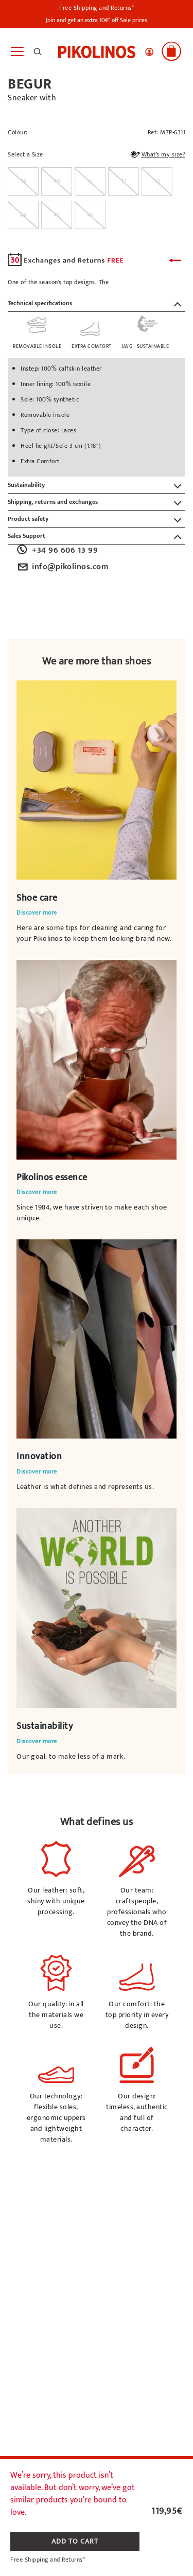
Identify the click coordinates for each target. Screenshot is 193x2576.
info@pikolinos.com (62, 567)
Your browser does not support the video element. (96, 780)
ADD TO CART (74, 2541)
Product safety (28, 519)
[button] (149, 52)
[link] (96, 51)
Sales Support (26, 536)
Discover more (36, 912)
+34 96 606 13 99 (56, 551)
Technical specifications (40, 303)
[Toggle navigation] (17, 52)
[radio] (23, 181)
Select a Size (25, 155)
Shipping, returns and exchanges (53, 502)
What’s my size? (157, 156)
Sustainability (26, 485)
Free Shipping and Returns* (96, 8)
